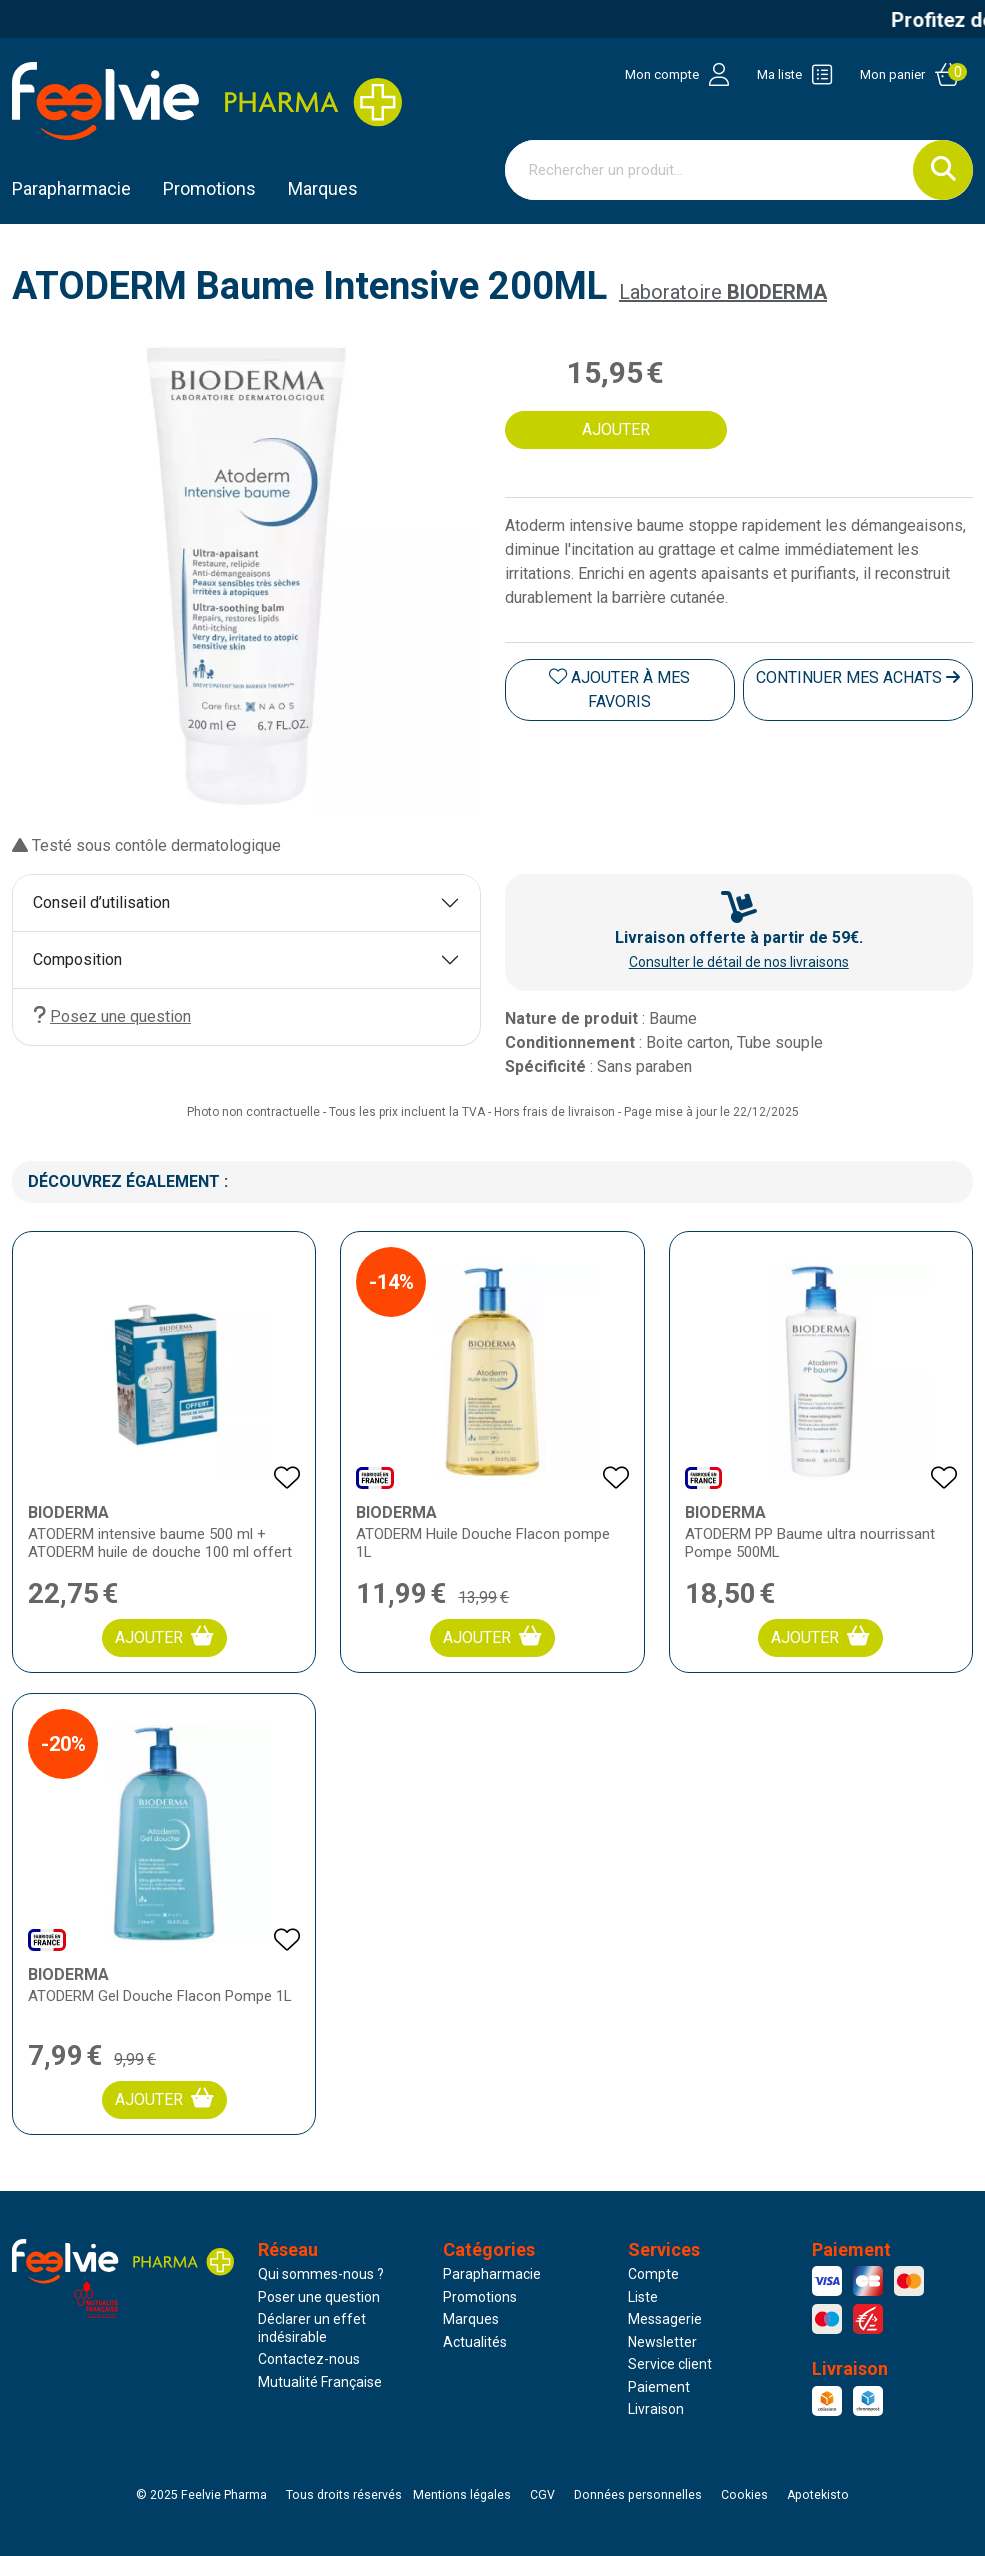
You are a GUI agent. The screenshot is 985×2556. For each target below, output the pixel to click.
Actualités (475, 2342)
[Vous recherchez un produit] (710, 170)
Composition (77, 959)
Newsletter (662, 2342)
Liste (643, 2297)
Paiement (659, 2387)
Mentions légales (462, 2495)
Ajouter (164, 1636)
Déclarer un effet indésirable (312, 2328)
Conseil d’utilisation (101, 902)
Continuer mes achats (858, 677)
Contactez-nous (309, 2359)
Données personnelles (638, 2495)
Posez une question (112, 1015)
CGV (542, 2495)
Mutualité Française (320, 2382)
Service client (670, 2364)
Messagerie (665, 2319)
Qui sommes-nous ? (321, 2274)
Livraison (656, 2409)
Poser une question (319, 2297)
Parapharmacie (71, 188)
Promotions (480, 2297)
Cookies (744, 2495)
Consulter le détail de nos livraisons (739, 962)
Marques (323, 188)
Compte (653, 2274)
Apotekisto (818, 2495)
